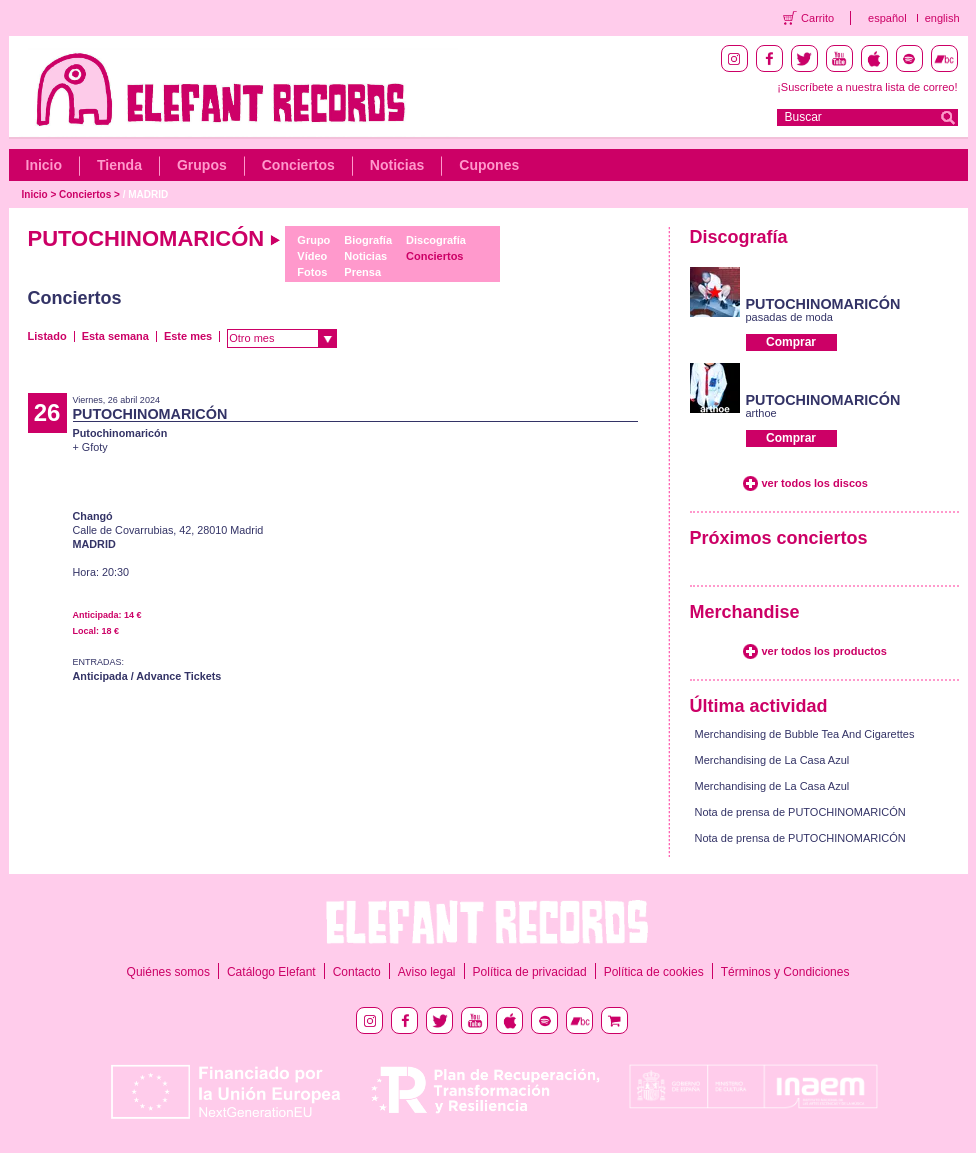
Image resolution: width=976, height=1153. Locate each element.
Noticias (397, 165)
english (942, 18)
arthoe (761, 413)
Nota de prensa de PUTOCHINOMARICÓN (800, 812)
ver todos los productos (824, 651)
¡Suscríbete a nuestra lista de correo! (867, 87)
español (887, 18)
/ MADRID (146, 194)
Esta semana (115, 336)
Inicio (44, 165)
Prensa (362, 272)
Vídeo (312, 256)
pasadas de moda (789, 317)
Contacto (357, 972)
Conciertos (298, 165)
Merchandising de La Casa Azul (772, 760)
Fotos (312, 272)
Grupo (313, 240)
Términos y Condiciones (785, 972)
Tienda (119, 165)
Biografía (368, 240)
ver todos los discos (815, 483)
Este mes (188, 336)
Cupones (489, 165)
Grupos (202, 165)
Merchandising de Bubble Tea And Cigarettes (805, 734)
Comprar (791, 342)
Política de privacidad (530, 972)
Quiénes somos (168, 972)
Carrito (817, 18)
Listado (47, 336)
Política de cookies (654, 972)
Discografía (436, 240)
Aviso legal (427, 972)
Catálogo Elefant (271, 972)
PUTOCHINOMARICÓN (823, 304)
